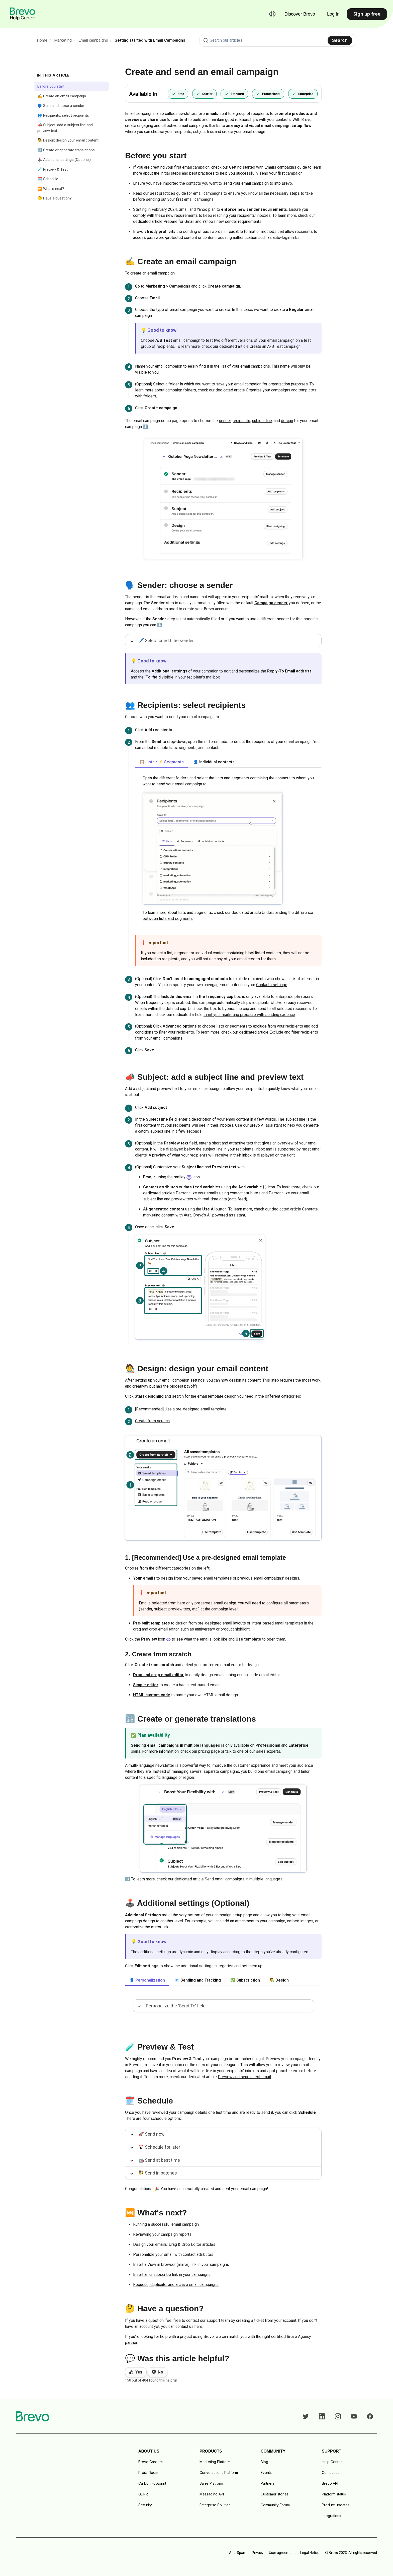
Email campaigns (93, 40)
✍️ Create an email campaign (61, 96)
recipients (241, 420)
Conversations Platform (219, 2472)
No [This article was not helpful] (160, 2372)
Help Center (332, 2462)
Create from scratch (152, 1420)
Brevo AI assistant (266, 1125)
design (287, 420)
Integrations (331, 2516)
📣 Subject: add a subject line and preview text (65, 128)
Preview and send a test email (244, 2076)
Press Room (148, 2472)
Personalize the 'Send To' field (176, 2005)
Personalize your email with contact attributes (173, 2254)
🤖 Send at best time (159, 2160)
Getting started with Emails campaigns (262, 167)
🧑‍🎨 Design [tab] (279, 1980)
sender (225, 420)
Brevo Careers (150, 2462)
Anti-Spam (237, 2553)
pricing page (209, 1751)
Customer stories (274, 2494)
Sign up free (366, 14)
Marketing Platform (215, 2462)
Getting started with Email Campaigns (150, 40)
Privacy (257, 2553)
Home (42, 40)
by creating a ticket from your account (263, 2320)
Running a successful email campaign (166, 2224)
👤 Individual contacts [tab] (214, 762)
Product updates (335, 2505)
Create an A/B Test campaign (275, 346)
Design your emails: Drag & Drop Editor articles (174, 2244)
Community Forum (275, 2505)
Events (266, 2472)
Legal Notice (310, 2553)
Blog (264, 2462)
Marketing (63, 40)
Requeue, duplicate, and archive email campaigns (176, 2284)
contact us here (188, 2326)
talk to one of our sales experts (252, 1751)
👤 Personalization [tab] (147, 1980)
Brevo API (330, 2483)
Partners (267, 2483)
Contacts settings (271, 984)
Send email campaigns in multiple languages (243, 1879)
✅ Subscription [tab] (245, 1980)
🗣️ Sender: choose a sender (60, 105)
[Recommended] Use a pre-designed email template (181, 1409)
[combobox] (278, 40)
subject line (262, 420)
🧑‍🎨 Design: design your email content (68, 140)
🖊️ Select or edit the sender (166, 640)
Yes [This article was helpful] (138, 2372)
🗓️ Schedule (47, 179)
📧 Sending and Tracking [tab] (197, 1980)
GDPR (143, 2494)
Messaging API (212, 2494)
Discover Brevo (299, 14)
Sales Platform (211, 2483)
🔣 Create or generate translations (66, 150)
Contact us (330, 2472)
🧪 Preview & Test (52, 169)
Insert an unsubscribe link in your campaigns (172, 2274)
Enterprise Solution (215, 2505)
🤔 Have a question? (54, 198)
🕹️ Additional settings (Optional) (64, 159)
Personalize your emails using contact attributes (218, 1193)
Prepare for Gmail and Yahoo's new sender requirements (212, 221)
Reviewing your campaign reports (162, 2234)
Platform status (334, 2494)
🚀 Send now (151, 2134)
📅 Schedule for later (159, 2147)
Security (145, 2505)
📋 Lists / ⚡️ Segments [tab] (161, 762)
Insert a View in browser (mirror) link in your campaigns (181, 2264)
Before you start (50, 86)
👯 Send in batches (157, 2173)
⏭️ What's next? (50, 188)
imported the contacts (182, 183)
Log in (333, 14)
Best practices (162, 193)
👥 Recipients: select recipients (63, 115)
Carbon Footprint (152, 2483)
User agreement (282, 2553)
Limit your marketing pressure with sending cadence (249, 1014)
